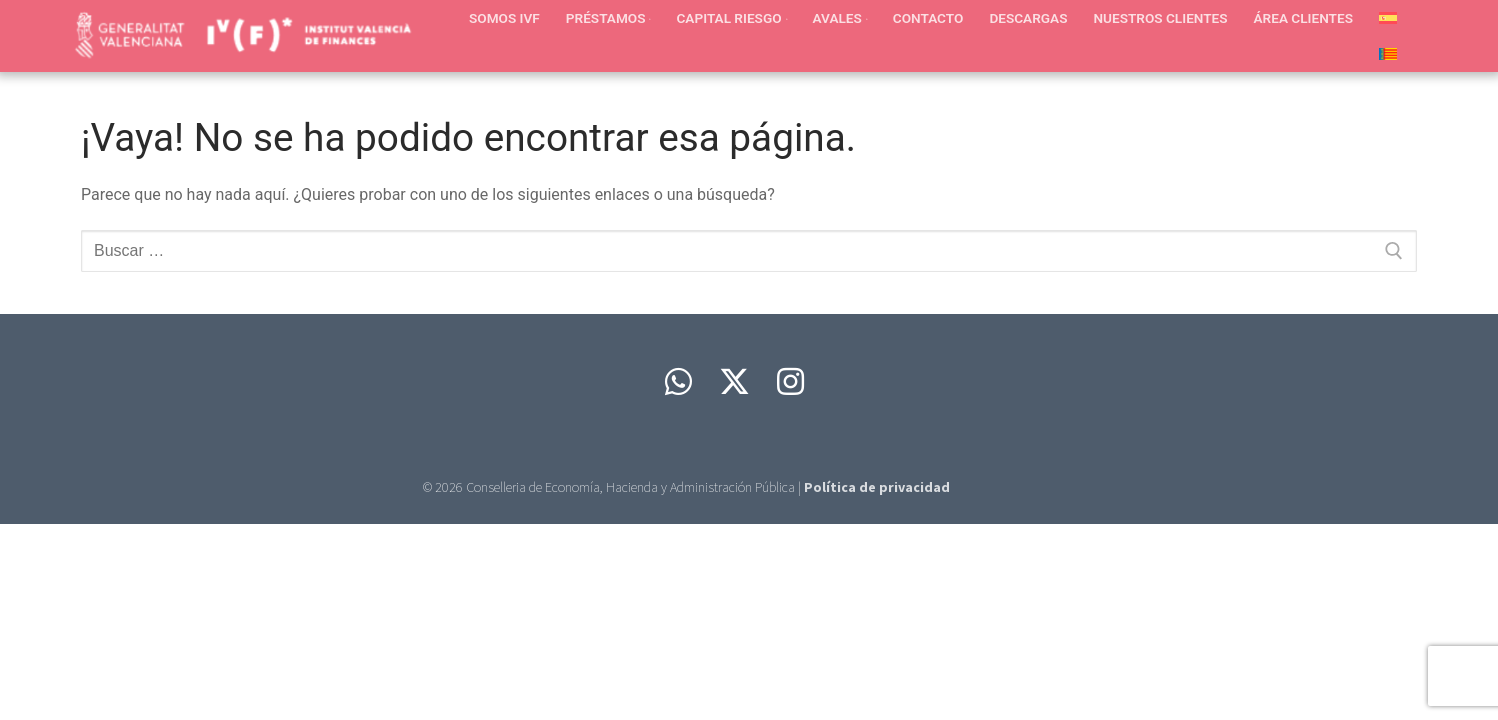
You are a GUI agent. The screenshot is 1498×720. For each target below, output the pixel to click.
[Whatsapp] (679, 382)
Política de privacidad (877, 487)
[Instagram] (791, 382)
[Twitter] (735, 382)
